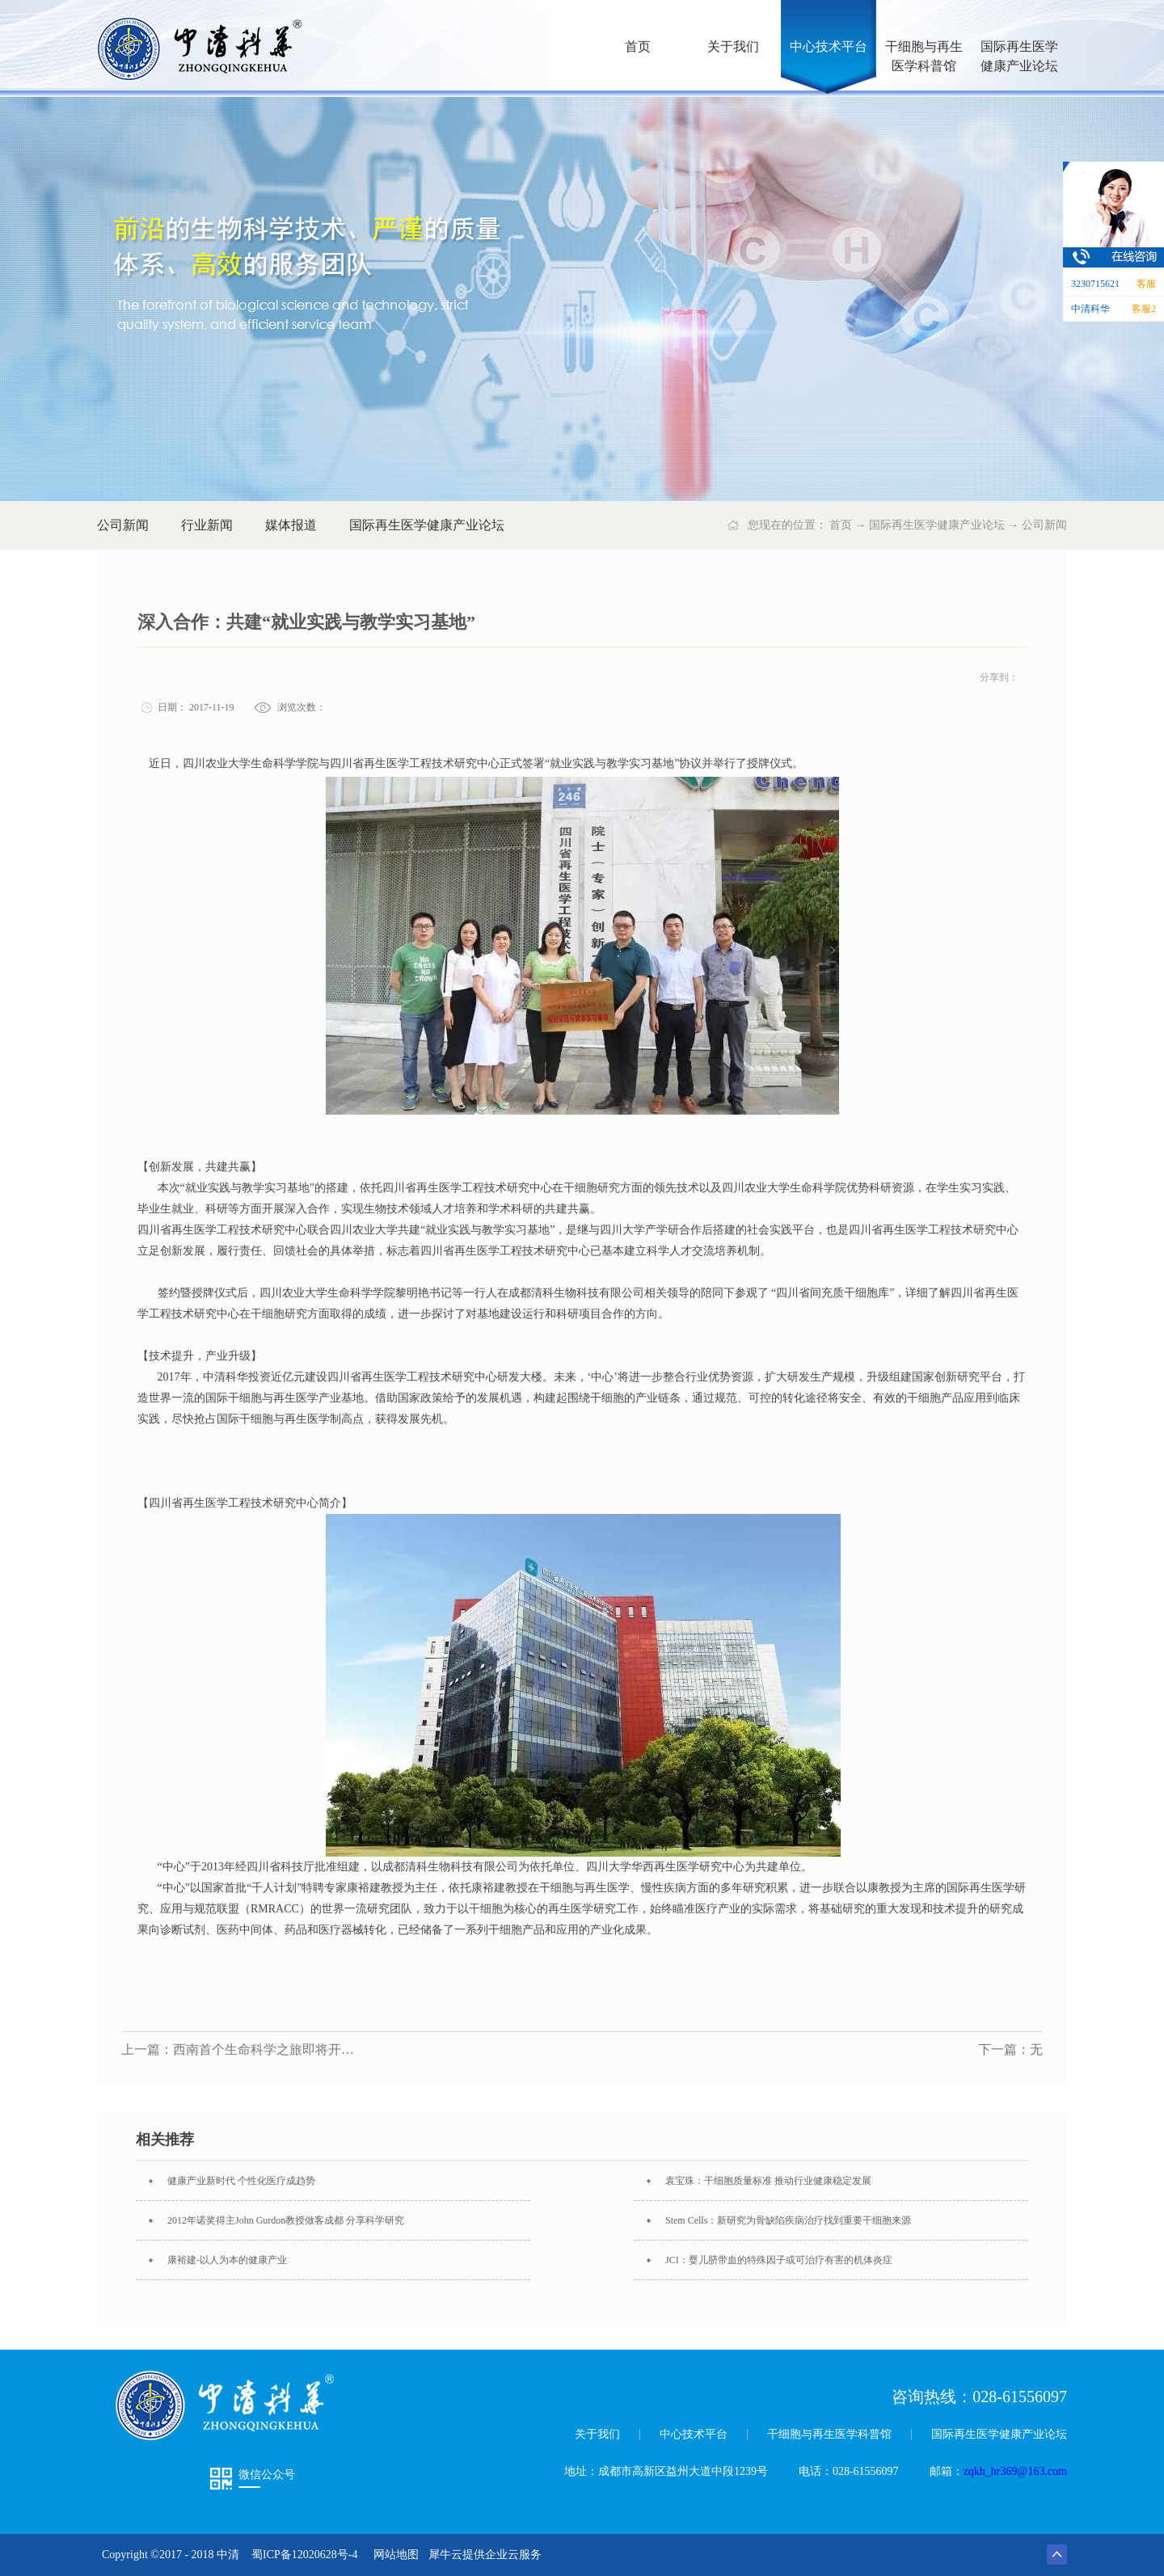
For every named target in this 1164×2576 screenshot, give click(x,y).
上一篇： (242, 2049)
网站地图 (393, 2555)
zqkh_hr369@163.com (1015, 2471)
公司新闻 (1044, 525)
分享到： (999, 677)
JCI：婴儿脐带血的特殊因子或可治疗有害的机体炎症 (778, 2260)
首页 (638, 46)
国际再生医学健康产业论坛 (937, 525)
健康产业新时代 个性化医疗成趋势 (241, 2180)
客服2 (1144, 308)
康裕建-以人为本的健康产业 (227, 2260)
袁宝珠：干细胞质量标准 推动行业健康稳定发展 (768, 2180)
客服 (1146, 283)
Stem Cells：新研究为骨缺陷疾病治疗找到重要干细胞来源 (788, 2220)
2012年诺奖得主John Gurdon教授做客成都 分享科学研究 (285, 2220)
